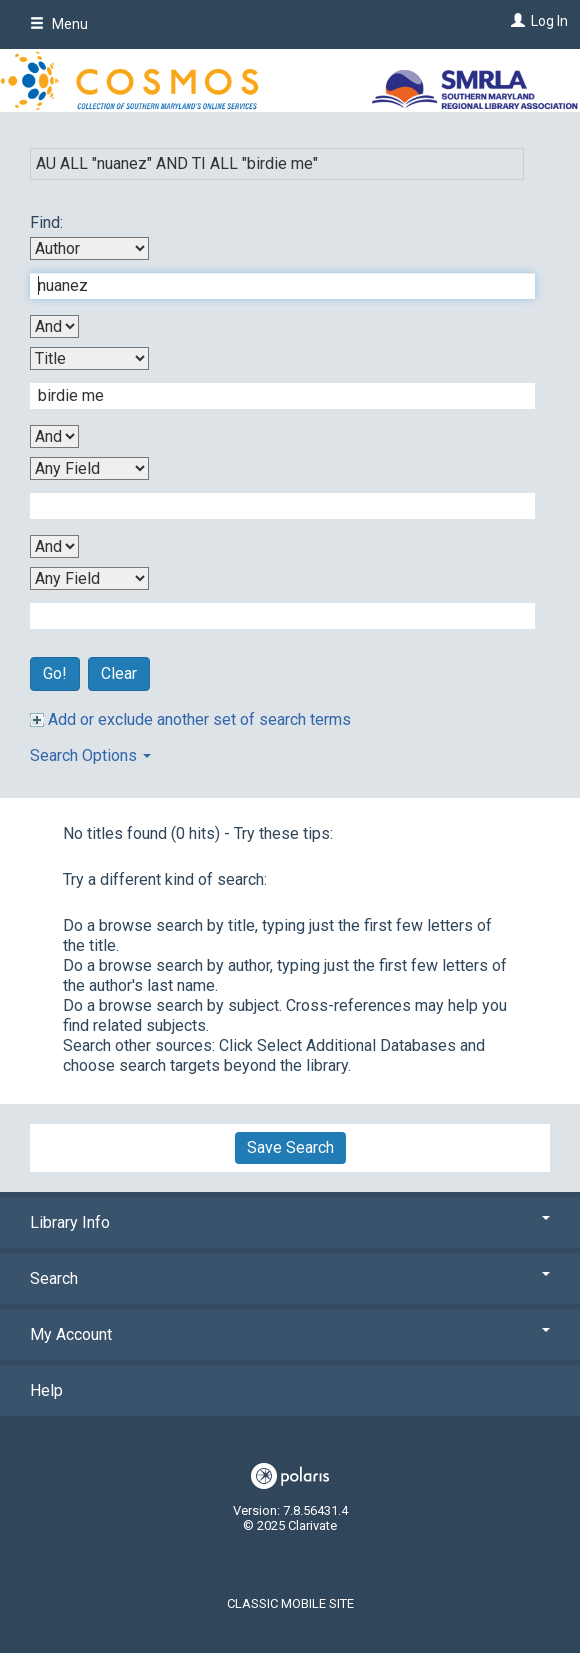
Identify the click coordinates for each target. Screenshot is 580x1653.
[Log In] (515, 21)
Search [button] (290, 1278)
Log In (549, 21)
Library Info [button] (290, 1222)
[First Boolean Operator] (54, 326)
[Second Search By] (89, 358)
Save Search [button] (290, 1147)
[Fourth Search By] (89, 578)
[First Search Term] (272, 286)
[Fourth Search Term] (272, 616)
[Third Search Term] (272, 506)
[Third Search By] (89, 468)
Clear (119, 673)
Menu (59, 24)
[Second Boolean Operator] (54, 436)
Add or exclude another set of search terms (190, 719)
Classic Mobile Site (290, 1603)
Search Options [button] (90, 755)
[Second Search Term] (272, 396)
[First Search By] (89, 248)
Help (46, 1390)
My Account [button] (290, 1334)
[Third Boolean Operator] (54, 546)
